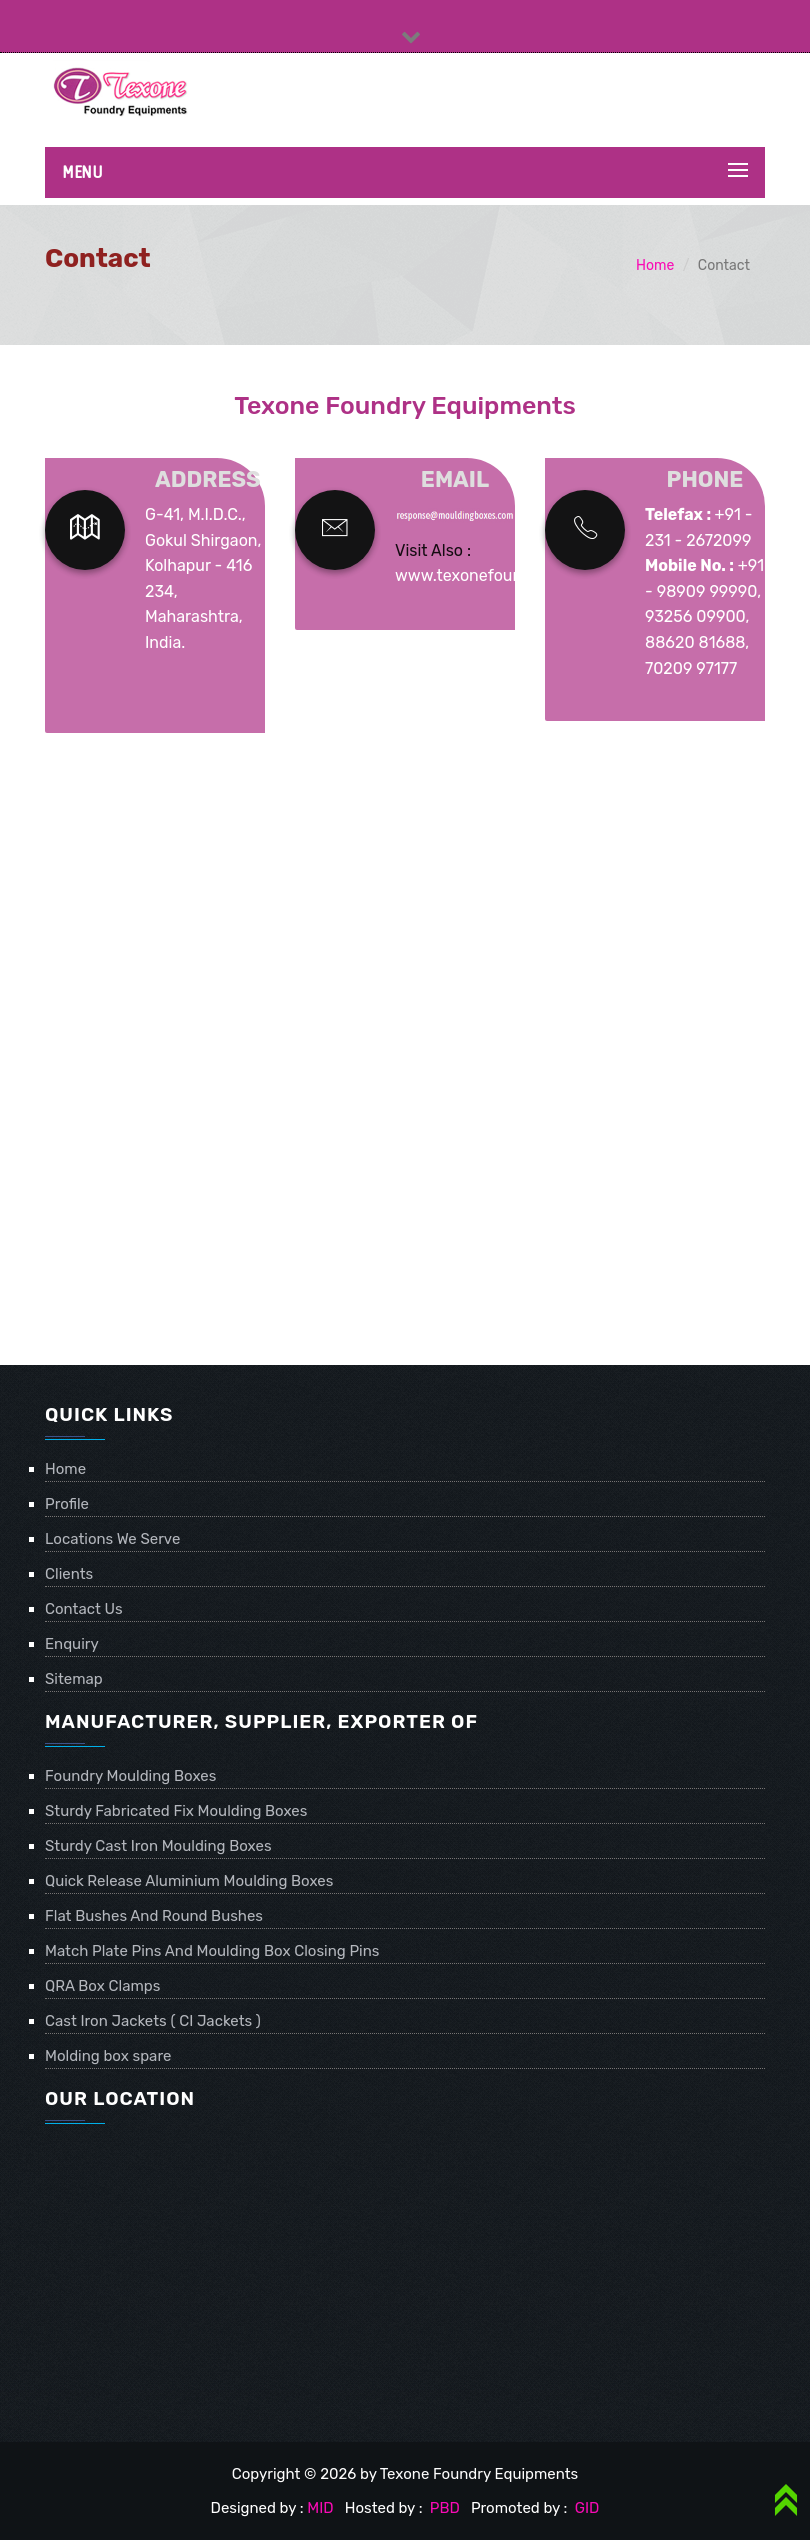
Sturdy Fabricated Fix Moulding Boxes (176, 1811)
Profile (67, 1504)
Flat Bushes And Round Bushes (154, 1916)
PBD (445, 2508)
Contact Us (84, 1609)
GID (585, 2508)
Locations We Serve (112, 1539)
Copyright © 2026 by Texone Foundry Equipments (405, 2474)
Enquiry (72, 1644)
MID (320, 2508)
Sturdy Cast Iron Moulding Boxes (158, 1846)
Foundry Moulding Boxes (130, 1776)
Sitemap (74, 1679)
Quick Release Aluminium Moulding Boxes (189, 1881)
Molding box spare (108, 2056)
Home (655, 265)
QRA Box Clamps (102, 1986)
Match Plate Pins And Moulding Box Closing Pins (212, 1951)
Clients (69, 1574)
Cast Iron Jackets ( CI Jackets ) (153, 2021)
